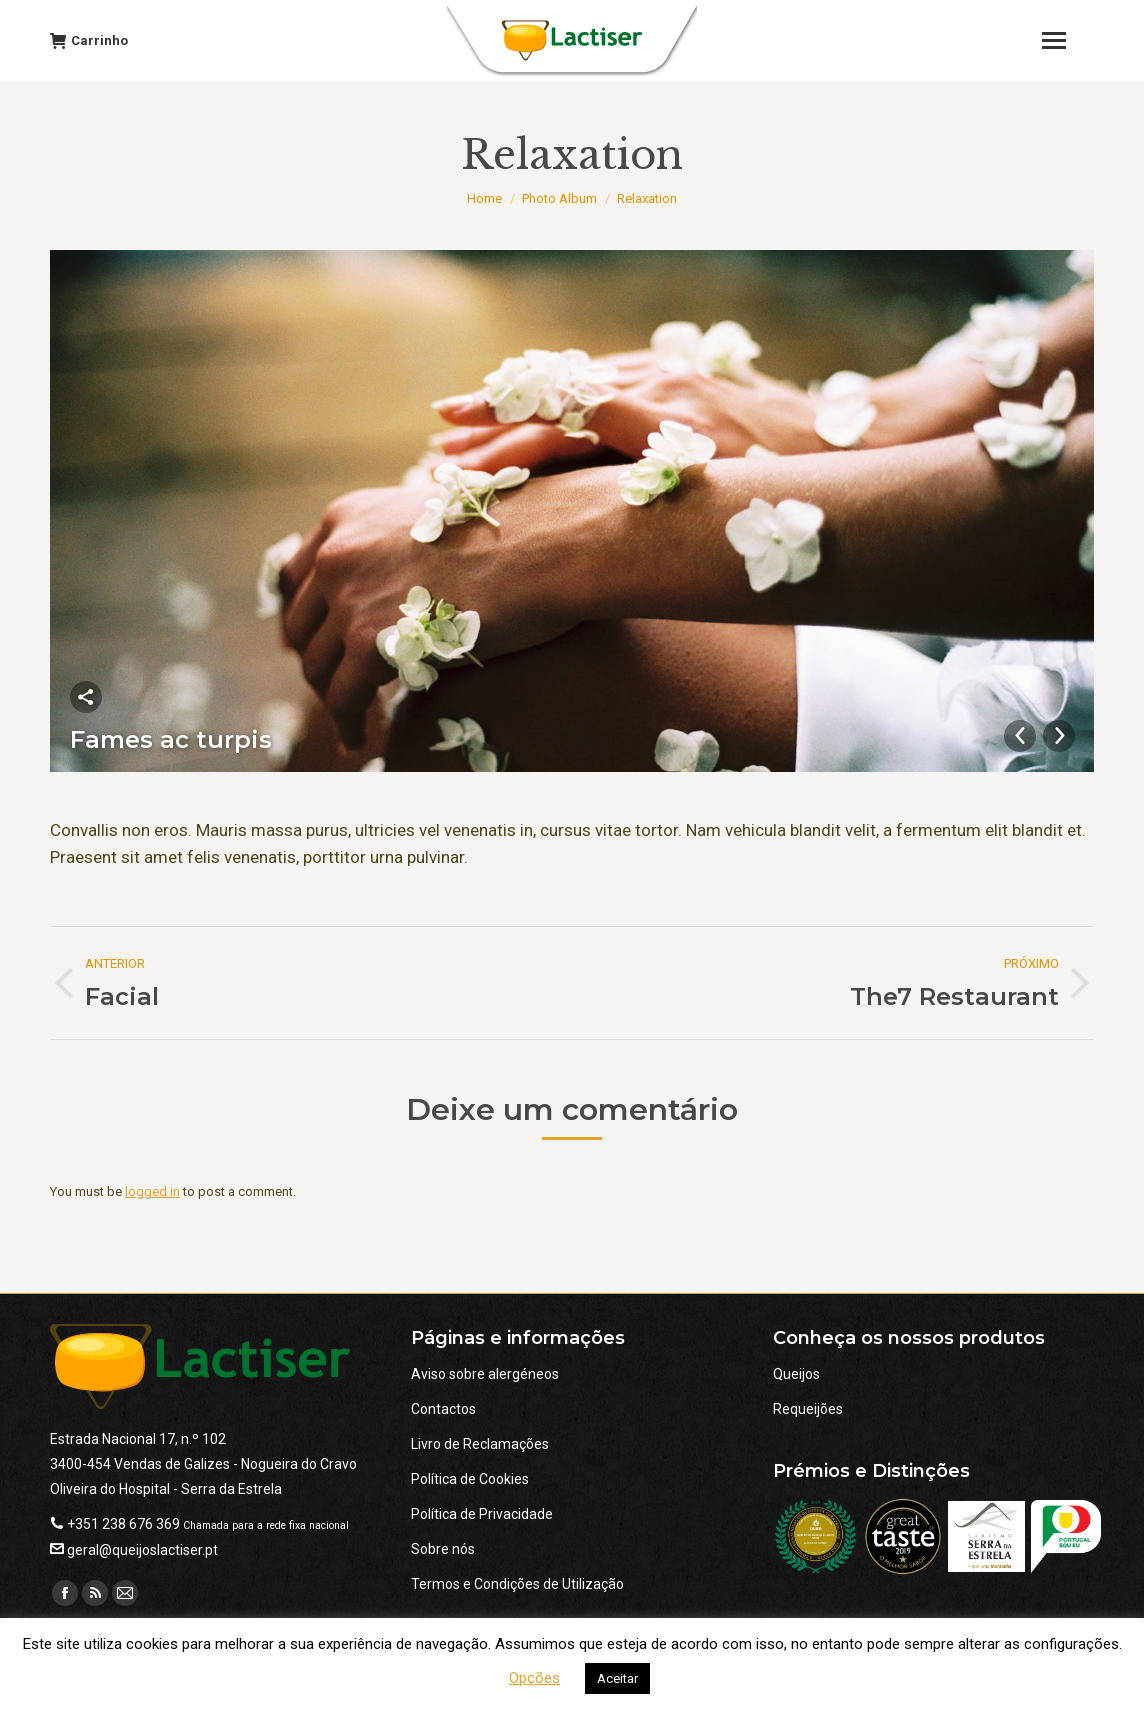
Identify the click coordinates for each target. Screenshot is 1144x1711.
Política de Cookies (470, 1479)
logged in (152, 1191)
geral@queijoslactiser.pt (142, 1550)
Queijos (796, 1374)
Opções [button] (534, 1678)
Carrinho (89, 41)
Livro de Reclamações (480, 1444)
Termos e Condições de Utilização (517, 1584)
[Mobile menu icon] (1063, 41)
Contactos (443, 1409)
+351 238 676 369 (123, 1524)
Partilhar (86, 697)
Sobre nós (443, 1549)
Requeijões (808, 1409)
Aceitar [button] (617, 1678)
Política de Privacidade (482, 1514)
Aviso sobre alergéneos (485, 1374)
